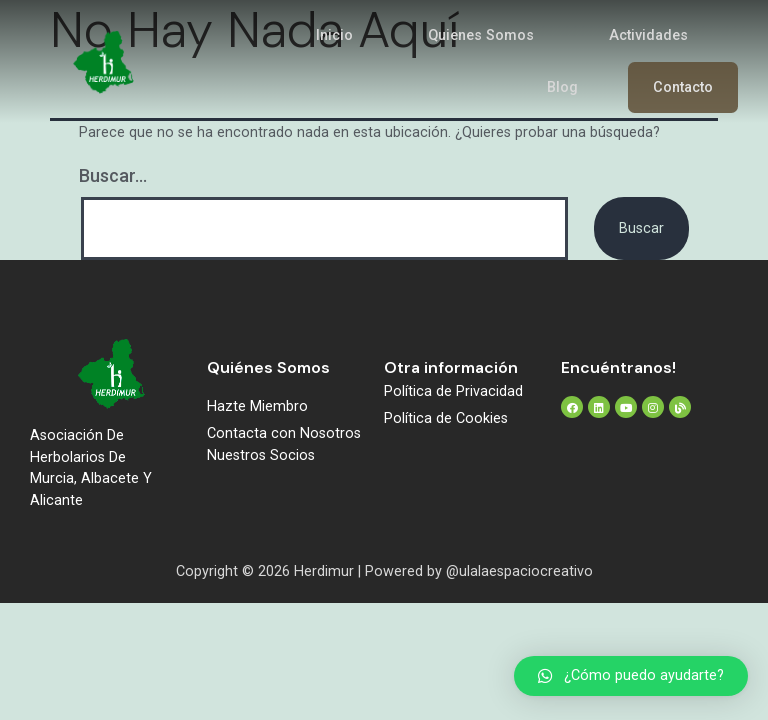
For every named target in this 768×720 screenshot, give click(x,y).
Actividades (648, 35)
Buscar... (113, 175)
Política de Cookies (446, 418)
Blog (562, 87)
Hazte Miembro (257, 406)
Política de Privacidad (453, 391)
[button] (631, 676)
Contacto (683, 87)
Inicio (334, 35)
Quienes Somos (481, 35)
